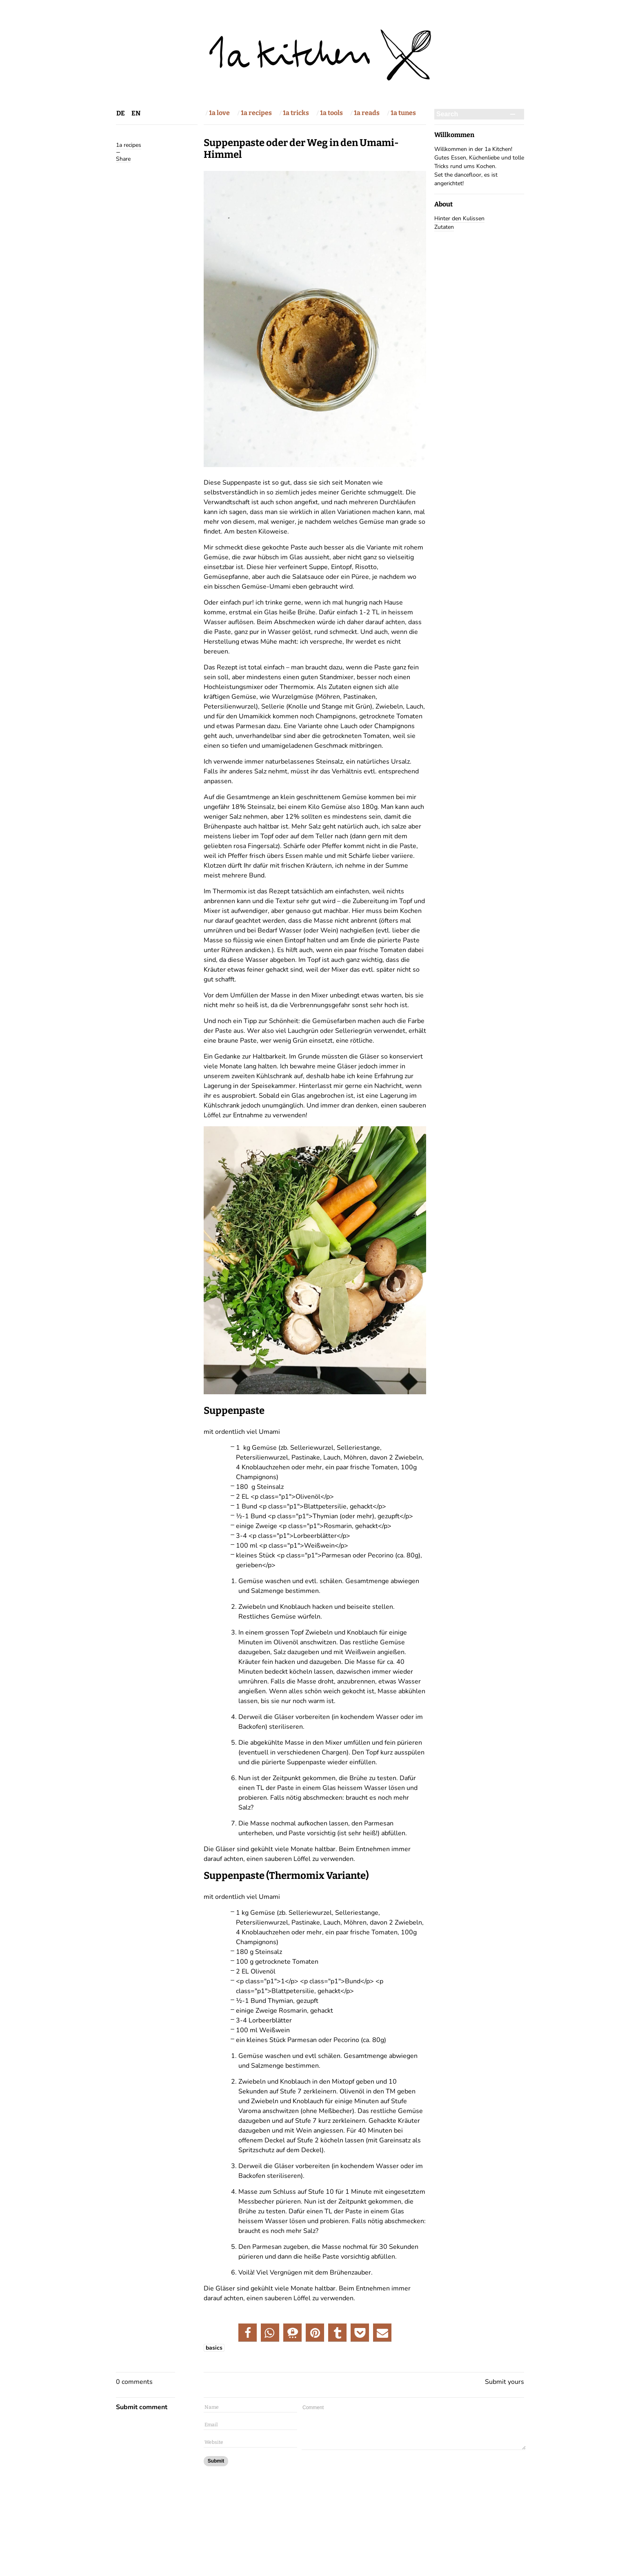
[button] (247, 2332)
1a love (219, 113)
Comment (414, 2427)
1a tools (331, 113)
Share (123, 158)
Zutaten (444, 227)
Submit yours (504, 2381)
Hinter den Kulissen (459, 218)
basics (214, 2348)
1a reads (367, 113)
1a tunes (403, 113)
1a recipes (256, 113)
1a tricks (296, 113)
